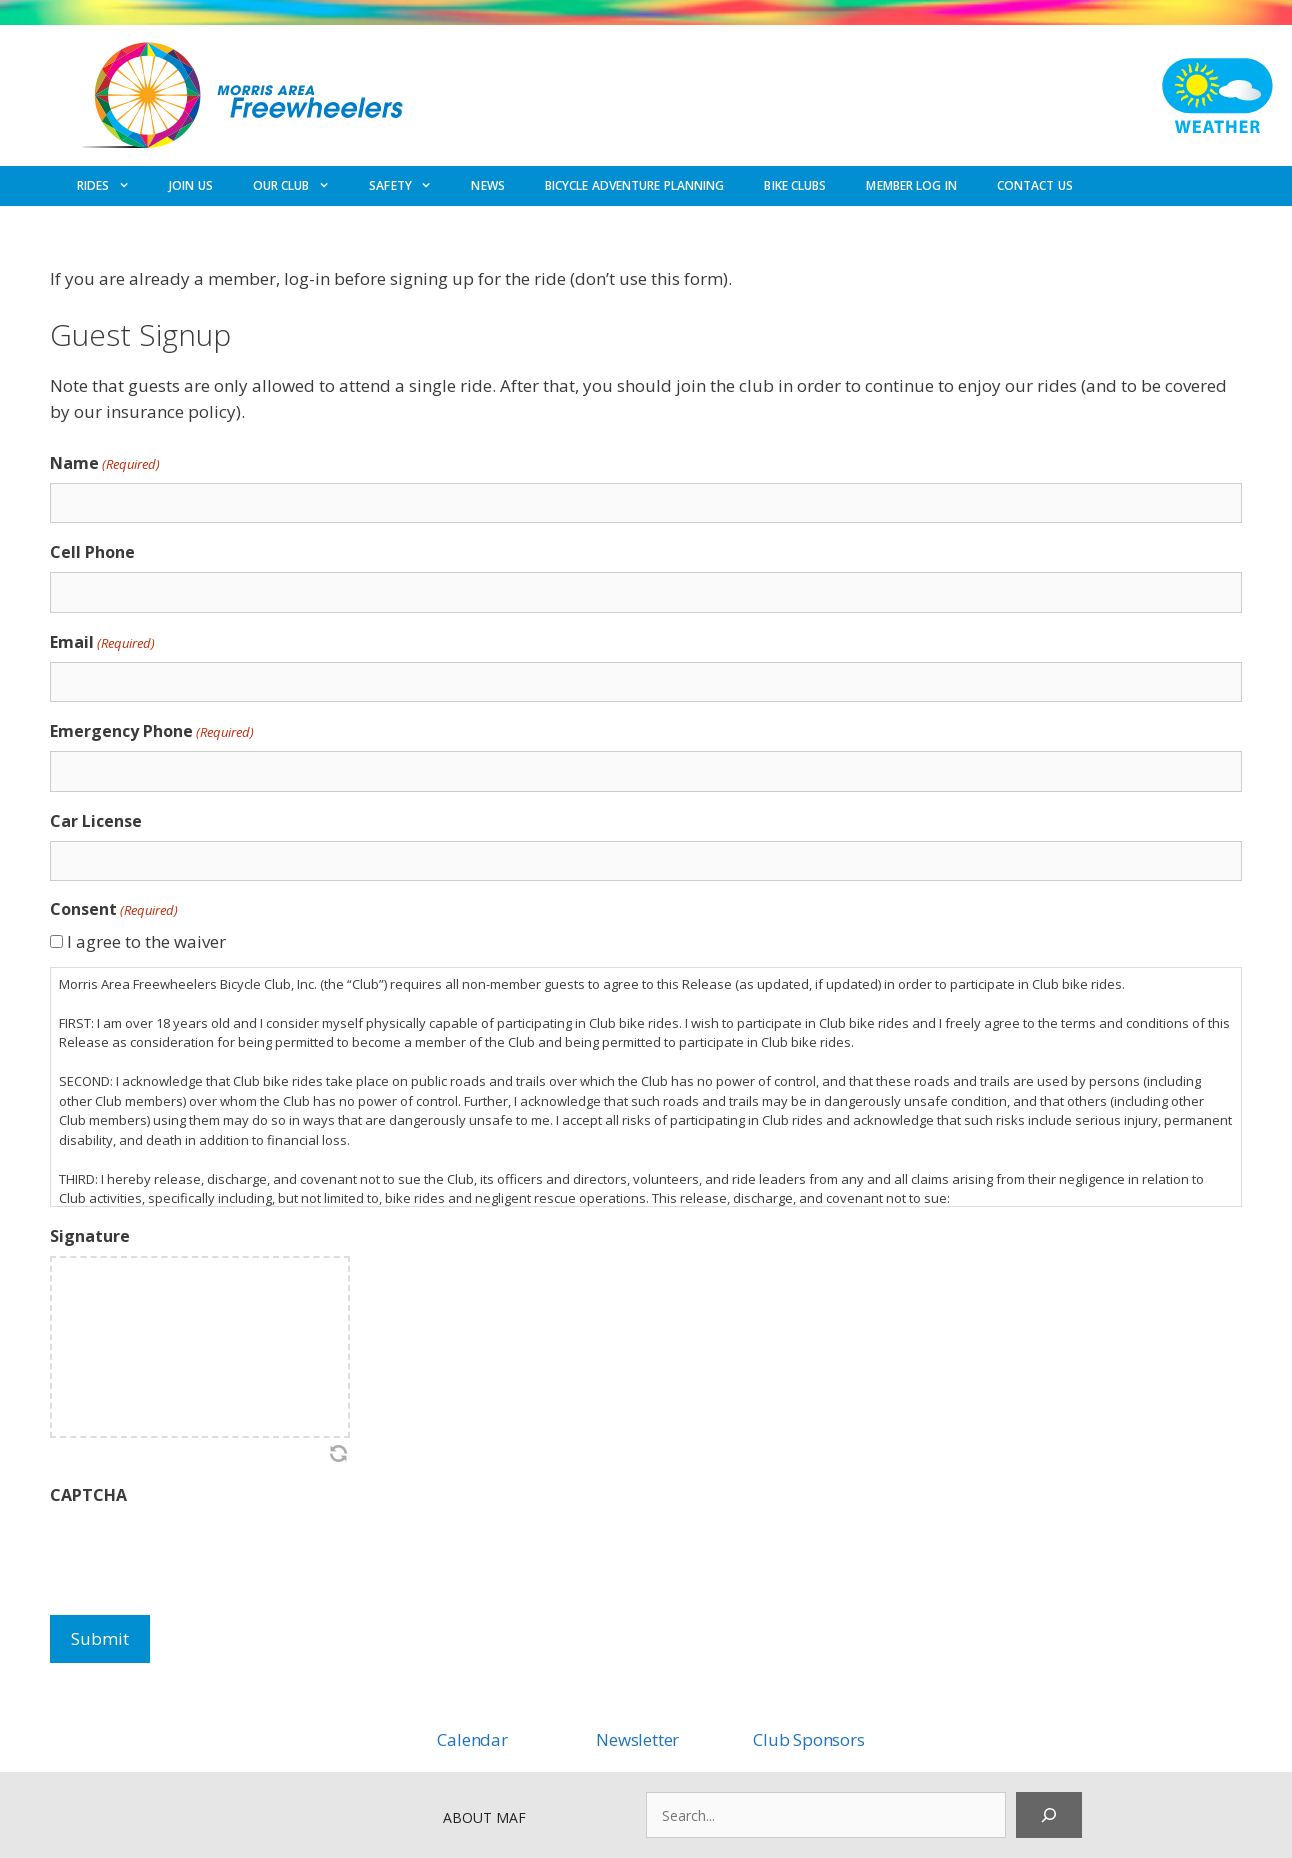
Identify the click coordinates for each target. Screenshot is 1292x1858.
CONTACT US (1035, 185)
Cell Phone (92, 552)
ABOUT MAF (484, 1817)
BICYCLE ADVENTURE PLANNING (635, 185)
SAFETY (410, 186)
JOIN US (191, 185)
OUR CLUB (301, 186)
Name (105, 463)
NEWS (487, 185)
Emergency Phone (152, 731)
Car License (96, 821)
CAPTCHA (88, 1495)
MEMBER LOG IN (911, 185)
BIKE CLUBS (795, 185)
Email (102, 642)
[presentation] (202, 1554)
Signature (90, 1236)
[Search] (1049, 1815)
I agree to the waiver (146, 941)
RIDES (113, 186)
